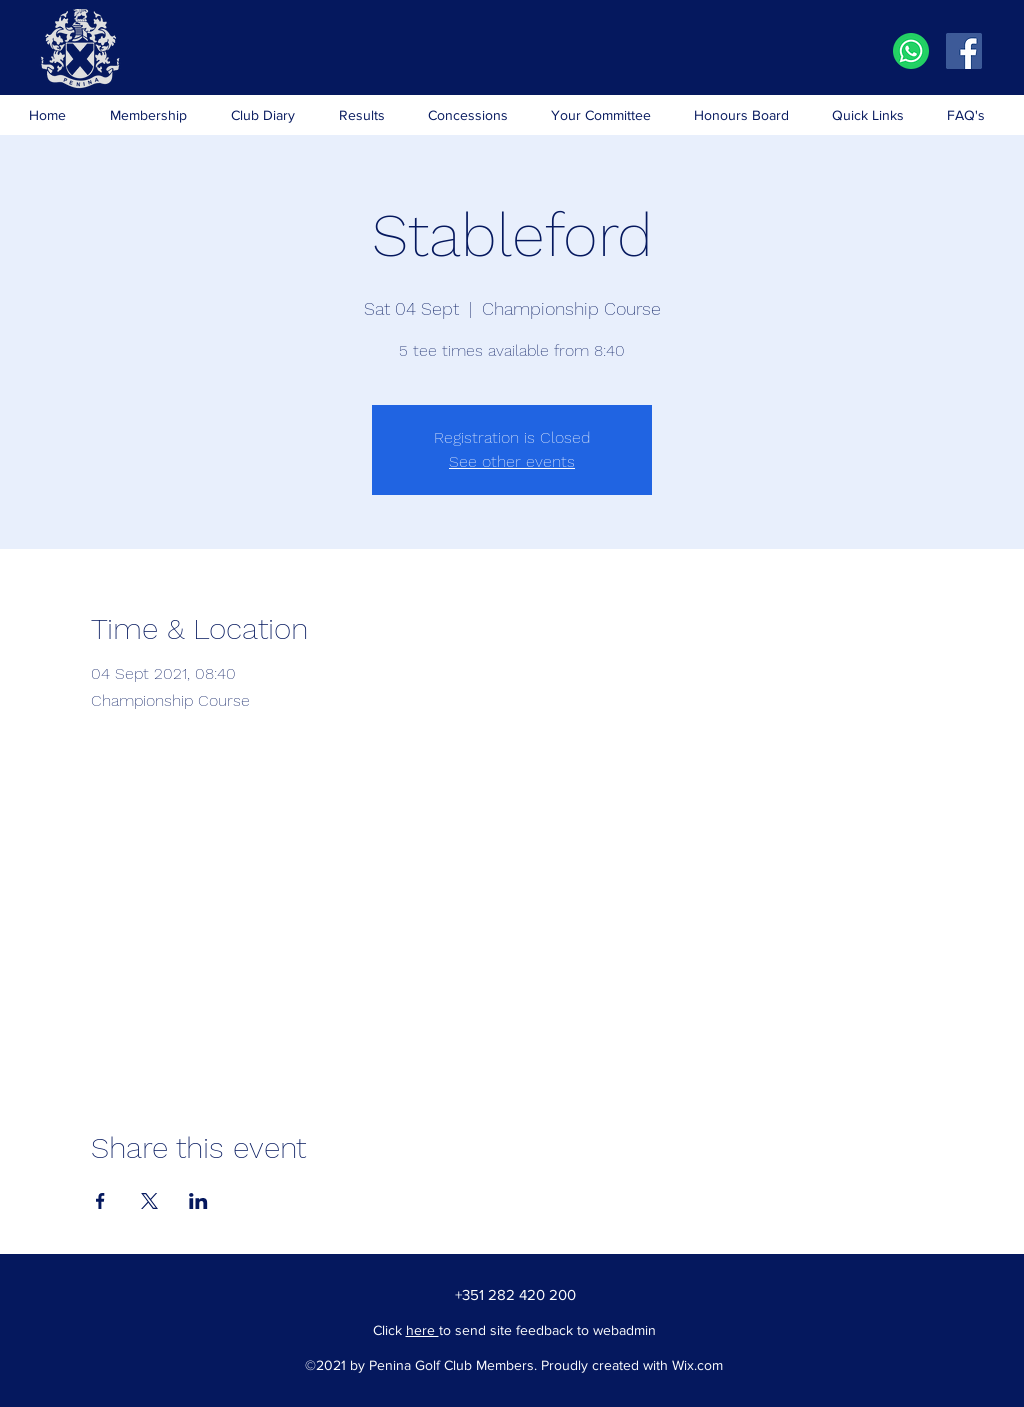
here (422, 1330)
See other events (512, 461)
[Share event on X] (149, 1201)
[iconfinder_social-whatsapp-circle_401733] (911, 51)
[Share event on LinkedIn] (198, 1201)
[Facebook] (964, 51)
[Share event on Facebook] (100, 1201)
